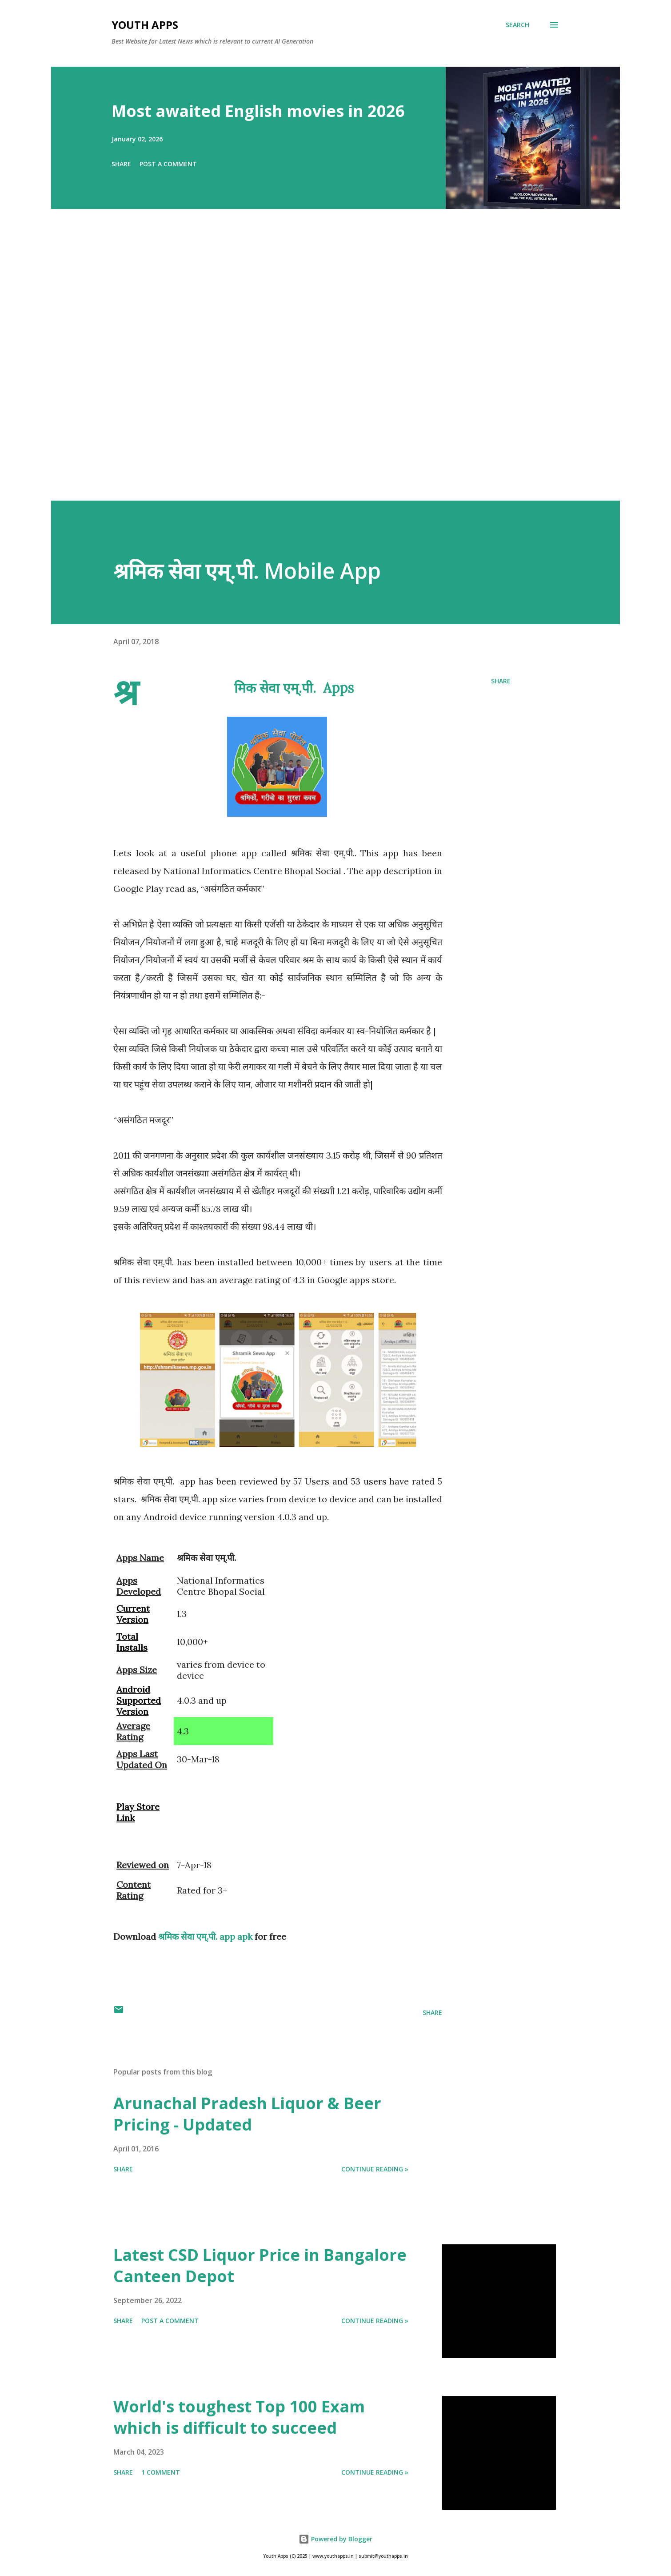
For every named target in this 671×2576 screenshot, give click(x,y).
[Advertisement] (317, 367)
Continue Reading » (374, 2169)
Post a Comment (168, 164)
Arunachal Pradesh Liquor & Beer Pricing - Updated (247, 2113)
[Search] (517, 25)
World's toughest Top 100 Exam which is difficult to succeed (239, 2417)
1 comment (160, 2472)
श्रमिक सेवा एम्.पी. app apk (205, 1936)
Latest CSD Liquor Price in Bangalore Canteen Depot (260, 2265)
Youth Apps (145, 24)
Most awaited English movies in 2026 (258, 111)
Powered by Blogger (335, 2539)
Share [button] (121, 164)
